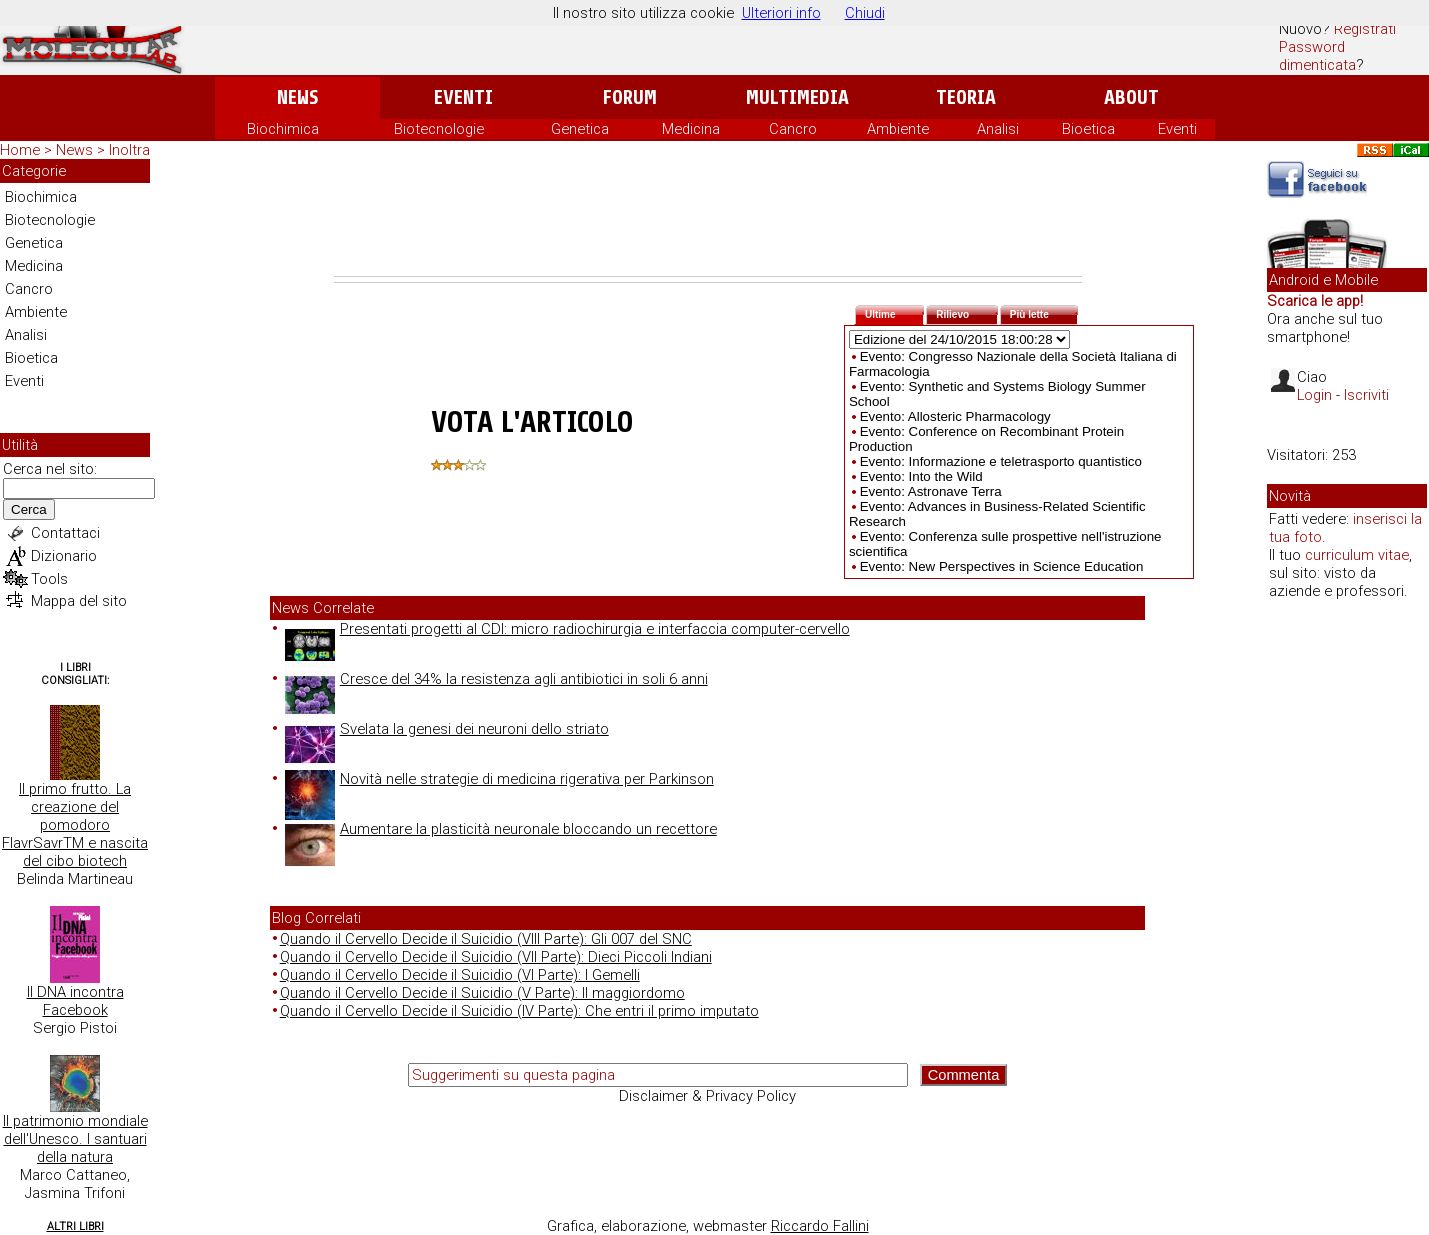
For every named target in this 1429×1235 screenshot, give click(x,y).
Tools (49, 579)
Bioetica (1088, 129)
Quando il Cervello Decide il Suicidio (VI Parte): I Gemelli (460, 975)
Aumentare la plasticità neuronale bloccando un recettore (501, 829)
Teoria (966, 97)
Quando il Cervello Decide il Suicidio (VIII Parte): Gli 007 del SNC (486, 939)
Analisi (998, 129)
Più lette (1044, 312)
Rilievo (967, 312)
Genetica (580, 129)
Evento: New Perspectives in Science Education (1002, 566)
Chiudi (865, 13)
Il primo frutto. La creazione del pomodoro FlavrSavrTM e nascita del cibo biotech (75, 825)
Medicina (691, 129)
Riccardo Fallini (820, 1226)
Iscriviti (1366, 395)
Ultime (894, 312)
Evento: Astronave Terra (931, 491)
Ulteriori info (781, 13)
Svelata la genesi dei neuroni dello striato (447, 729)
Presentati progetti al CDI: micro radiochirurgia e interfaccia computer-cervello (567, 629)
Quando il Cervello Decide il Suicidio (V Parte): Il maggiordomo (482, 993)
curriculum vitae (1357, 555)
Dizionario (64, 556)
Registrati (1365, 29)
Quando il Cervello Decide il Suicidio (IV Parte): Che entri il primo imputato (519, 1011)
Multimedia (797, 97)
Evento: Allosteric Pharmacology (955, 416)
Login (1314, 395)
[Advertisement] (708, 221)
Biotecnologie (439, 129)
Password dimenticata (1317, 56)
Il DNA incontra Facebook (75, 1001)
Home (20, 150)
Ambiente (898, 129)
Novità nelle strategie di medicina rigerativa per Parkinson (499, 779)
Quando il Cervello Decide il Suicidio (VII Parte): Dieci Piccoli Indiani (496, 957)
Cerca (29, 509)
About (1131, 97)
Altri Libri (75, 1226)
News (297, 97)
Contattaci (65, 533)
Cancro (793, 129)
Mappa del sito (79, 601)
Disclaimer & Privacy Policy (707, 1096)
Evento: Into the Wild (921, 476)
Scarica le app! (1315, 301)
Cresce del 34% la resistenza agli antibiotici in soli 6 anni (496, 679)
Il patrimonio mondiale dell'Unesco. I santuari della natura (75, 1139)
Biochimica (283, 129)
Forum (629, 97)
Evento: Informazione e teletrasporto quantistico (1001, 461)
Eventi (463, 97)
